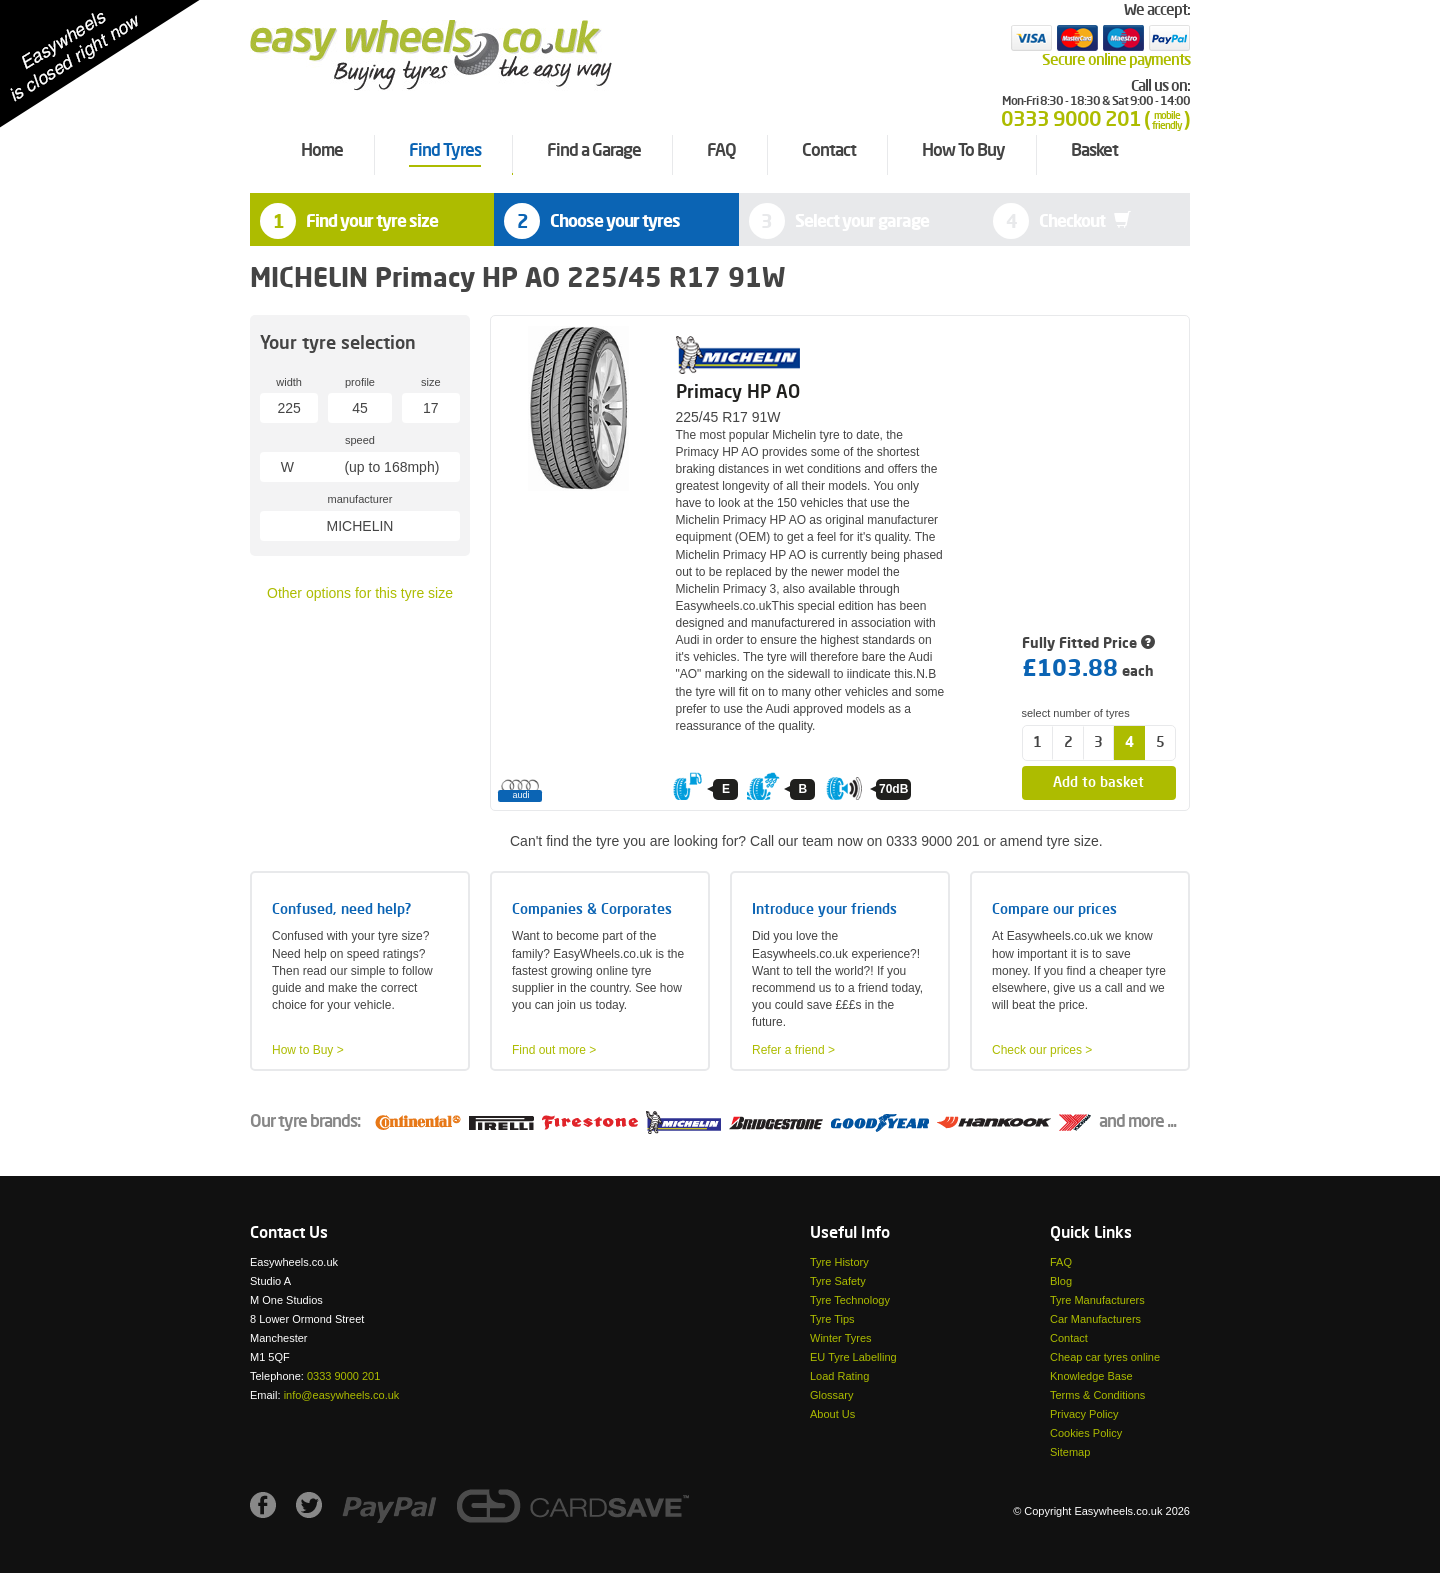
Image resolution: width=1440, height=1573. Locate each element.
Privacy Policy (1084, 1414)
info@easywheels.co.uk (342, 1395)
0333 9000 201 (343, 1376)
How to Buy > (308, 1050)
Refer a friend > (793, 1050)
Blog (1061, 1281)
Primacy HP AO (738, 393)
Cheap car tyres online (1105, 1357)
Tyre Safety (838, 1281)
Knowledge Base (1091, 1376)
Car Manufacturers (1095, 1319)
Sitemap (1070, 1452)
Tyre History (839, 1262)
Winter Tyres (841, 1338)
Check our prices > (1042, 1050)
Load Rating (839, 1376)
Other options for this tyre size (360, 593)
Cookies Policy (1086, 1433)
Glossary (831, 1395)
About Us (832, 1414)
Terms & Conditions (1097, 1395)
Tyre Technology (850, 1300)
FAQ (1061, 1262)
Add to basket (1098, 783)
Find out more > (554, 1050)
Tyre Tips (832, 1319)
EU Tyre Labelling (853, 1357)
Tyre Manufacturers (1097, 1300)
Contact (1069, 1338)
